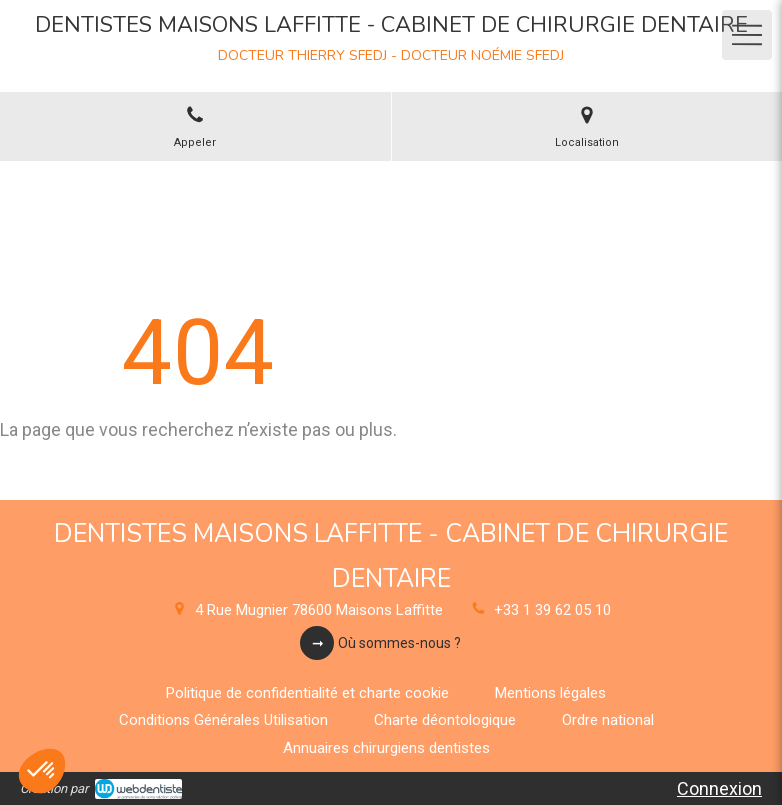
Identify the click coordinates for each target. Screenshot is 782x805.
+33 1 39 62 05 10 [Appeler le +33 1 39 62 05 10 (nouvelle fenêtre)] (552, 610)
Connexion (719, 788)
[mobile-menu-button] (747, 35)
